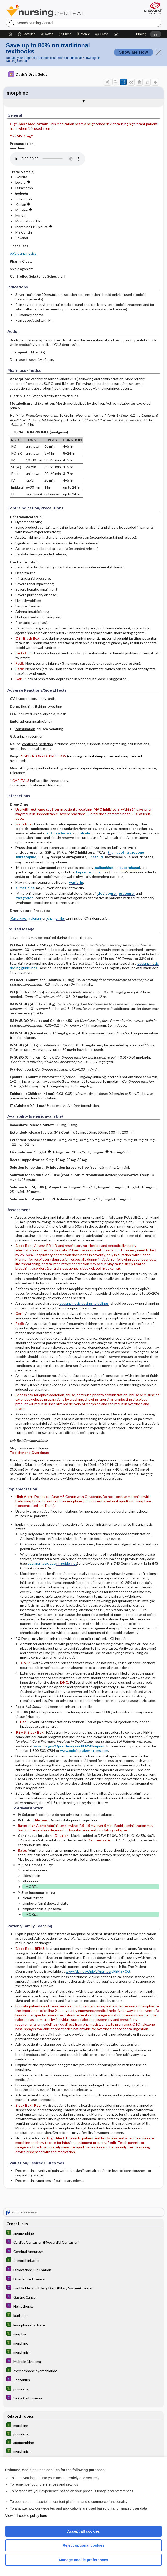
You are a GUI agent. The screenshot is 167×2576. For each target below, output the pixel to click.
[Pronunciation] (47, 159)
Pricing (141, 34)
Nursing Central (45, 10)
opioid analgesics (23, 253)
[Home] (10, 34)
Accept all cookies (83, 2531)
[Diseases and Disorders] (83, 2242)
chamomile (55, 918)
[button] (116, 34)
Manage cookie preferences (83, 2560)
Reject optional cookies (84, 2545)
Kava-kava (18, 918)
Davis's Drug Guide (27, 74)
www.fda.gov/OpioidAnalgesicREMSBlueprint (69, 1746)
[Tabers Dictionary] (83, 2233)
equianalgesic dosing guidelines (84, 1303)
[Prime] (65, 34)
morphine (17, 93)
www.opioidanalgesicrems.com (84, 1750)
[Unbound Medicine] (151, 8)
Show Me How (133, 52)
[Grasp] (101, 34)
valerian (34, 918)
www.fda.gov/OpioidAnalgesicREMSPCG (98, 1971)
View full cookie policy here (26, 2516)
